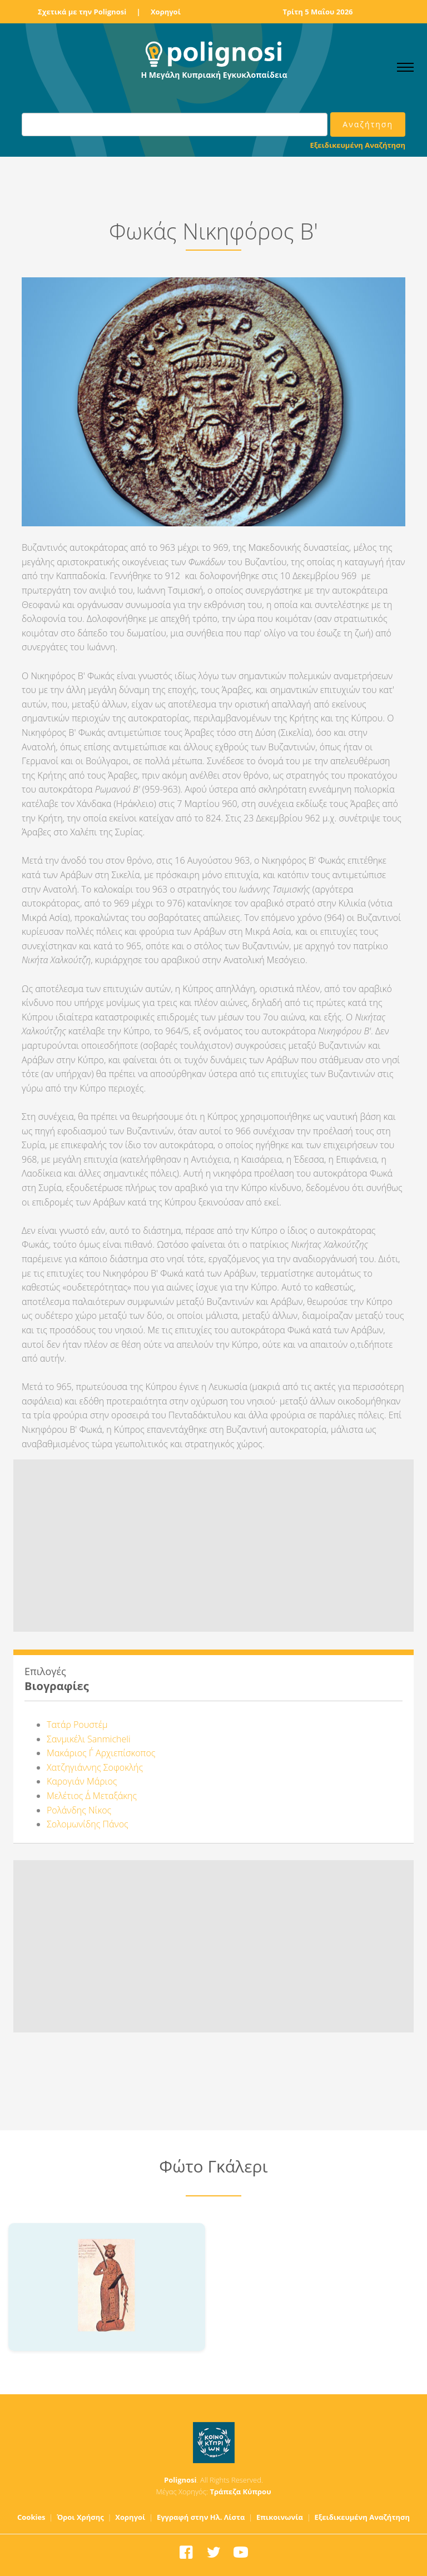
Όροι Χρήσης (80, 2517)
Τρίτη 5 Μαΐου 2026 (317, 12)
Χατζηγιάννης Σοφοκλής (95, 1767)
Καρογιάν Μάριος (82, 1781)
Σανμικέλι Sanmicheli (89, 1739)
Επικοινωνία (279, 2517)
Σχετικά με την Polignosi (82, 12)
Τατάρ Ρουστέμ (77, 1724)
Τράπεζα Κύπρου (240, 2492)
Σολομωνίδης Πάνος (87, 1824)
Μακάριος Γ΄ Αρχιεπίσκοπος (101, 1753)
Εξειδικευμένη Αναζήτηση (357, 145)
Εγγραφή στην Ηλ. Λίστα (201, 2517)
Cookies (31, 2517)
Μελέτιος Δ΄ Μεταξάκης (92, 1796)
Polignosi (180, 2480)
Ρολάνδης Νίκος (79, 1810)
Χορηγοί (166, 12)
